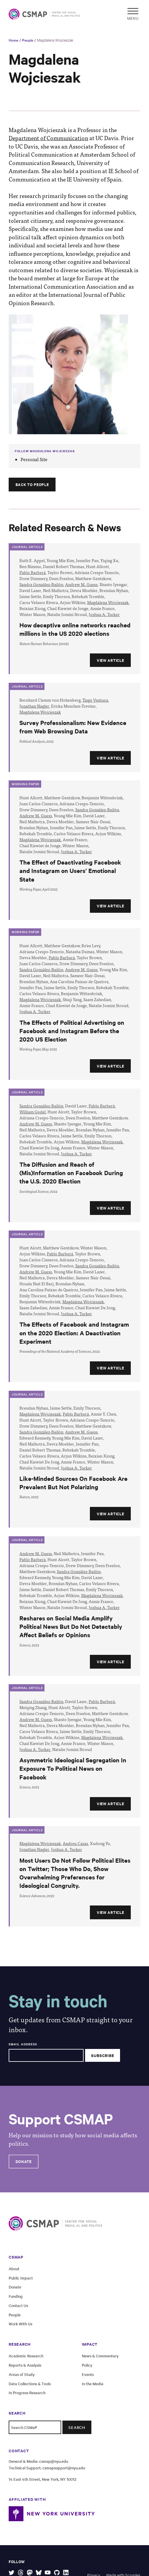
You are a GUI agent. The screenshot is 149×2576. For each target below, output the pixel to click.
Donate (24, 2161)
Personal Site (34, 459)
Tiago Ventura (95, 700)
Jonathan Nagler (34, 706)
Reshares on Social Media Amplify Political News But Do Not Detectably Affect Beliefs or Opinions (70, 1626)
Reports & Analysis (25, 2365)
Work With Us (20, 2324)
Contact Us (18, 2305)
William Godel (32, 1112)
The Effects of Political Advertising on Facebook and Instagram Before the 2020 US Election (71, 1030)
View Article (110, 660)
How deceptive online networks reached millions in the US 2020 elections (74, 629)
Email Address (23, 2044)
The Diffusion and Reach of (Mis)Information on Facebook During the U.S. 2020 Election (71, 1172)
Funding (16, 2296)
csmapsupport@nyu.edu (63, 2468)
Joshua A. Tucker (104, 614)
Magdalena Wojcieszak (55, 40)
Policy (87, 2365)
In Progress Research (27, 2392)
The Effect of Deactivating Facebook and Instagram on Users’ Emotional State (70, 870)
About (14, 2268)
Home (13, 40)
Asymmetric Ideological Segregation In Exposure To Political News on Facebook (72, 1768)
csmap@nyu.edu (53, 2461)
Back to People (32, 484)
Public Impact (21, 2278)
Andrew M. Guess (81, 584)
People (27, 40)
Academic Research (26, 2356)
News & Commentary (100, 2356)
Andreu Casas (75, 1843)
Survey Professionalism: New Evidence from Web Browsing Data (72, 726)
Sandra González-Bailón (41, 584)
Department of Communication (48, 138)
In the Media (92, 2383)
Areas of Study (22, 2374)
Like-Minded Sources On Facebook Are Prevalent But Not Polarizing (73, 1482)
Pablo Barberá (32, 572)
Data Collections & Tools (30, 2383)
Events (88, 2374)
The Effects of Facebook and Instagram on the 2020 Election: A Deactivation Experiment (74, 1332)
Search (76, 2427)
